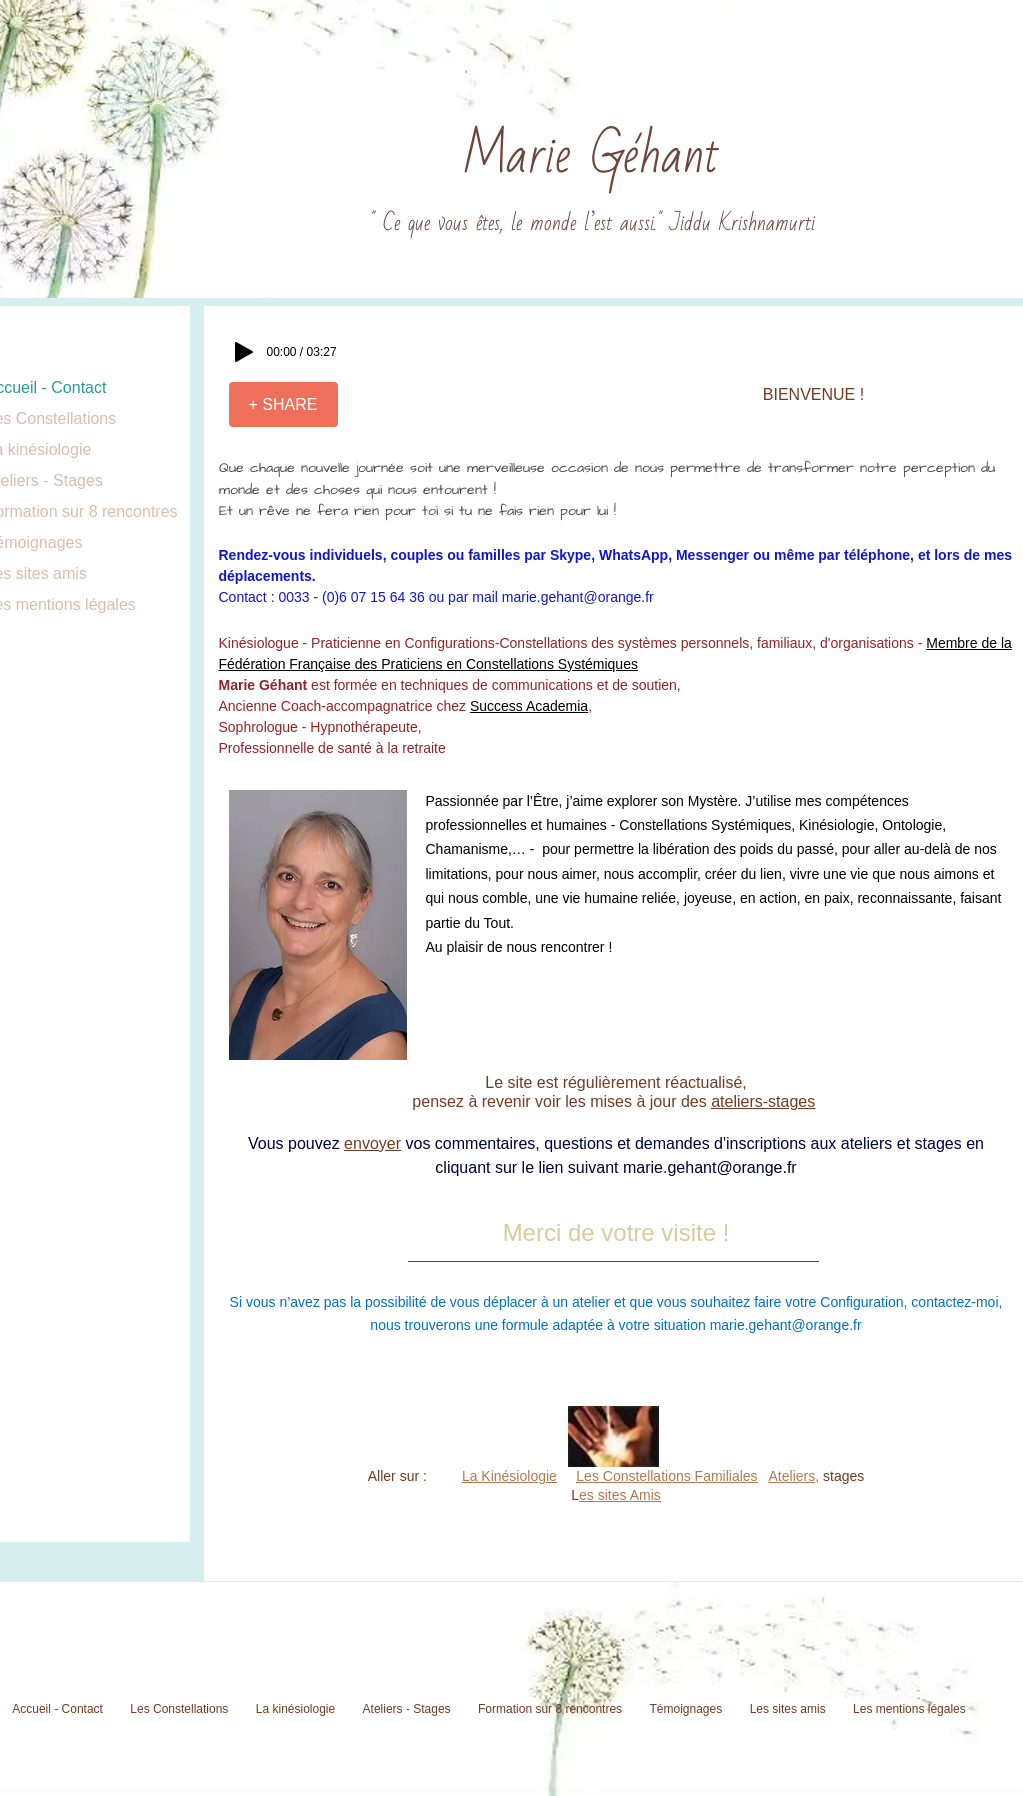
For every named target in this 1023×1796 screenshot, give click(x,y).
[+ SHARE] (283, 404)
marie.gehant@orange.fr (578, 597)
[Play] (244, 352)
